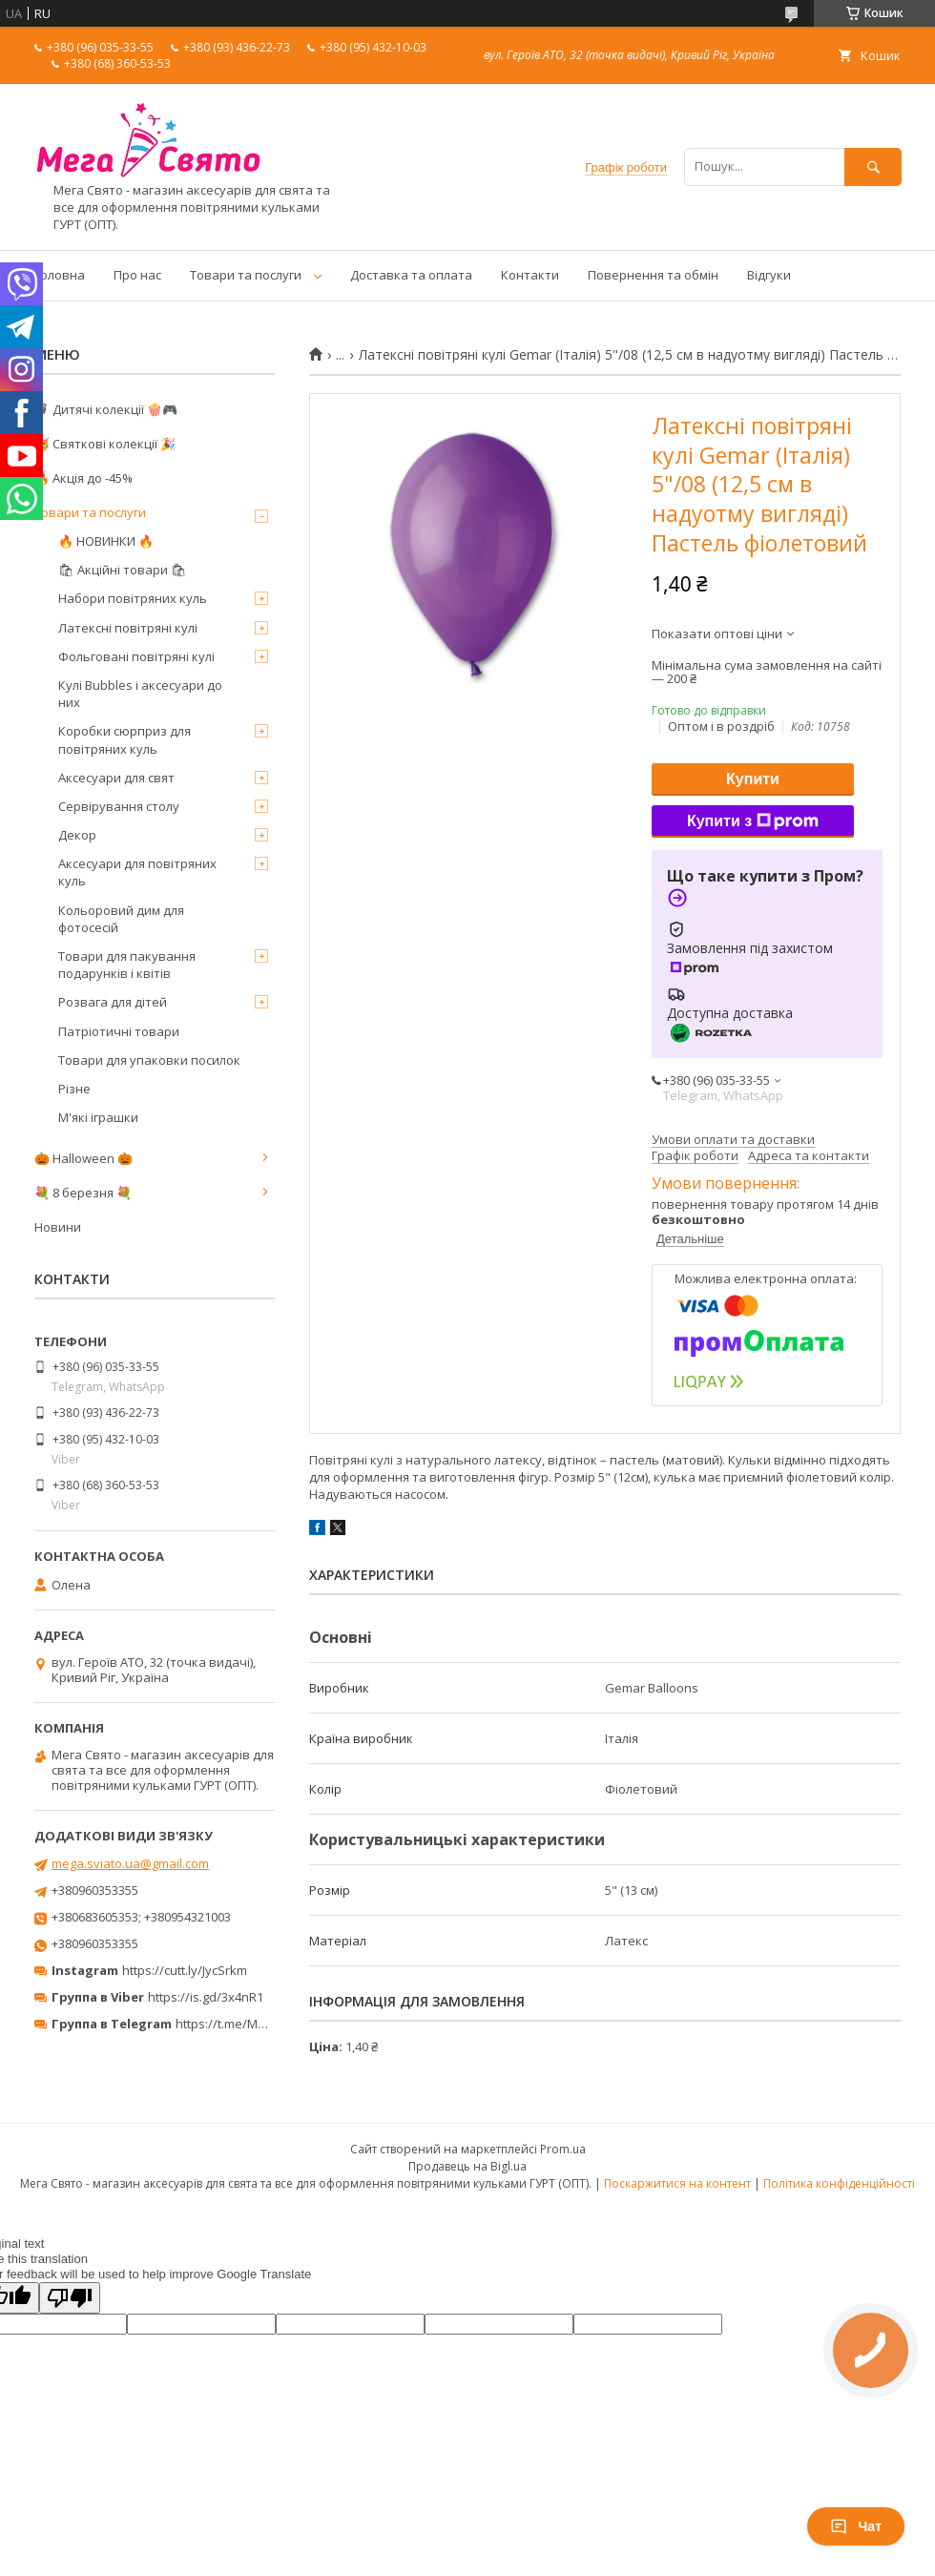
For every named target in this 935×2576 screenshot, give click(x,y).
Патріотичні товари (118, 1031)
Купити (752, 779)
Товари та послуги (245, 274)
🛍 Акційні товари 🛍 (122, 569)
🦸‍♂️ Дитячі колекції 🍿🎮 (105, 409)
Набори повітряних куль (132, 598)
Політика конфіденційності (839, 2183)
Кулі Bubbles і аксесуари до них (140, 693)
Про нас (137, 274)
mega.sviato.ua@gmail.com (130, 1863)
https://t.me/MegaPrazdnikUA (261, 2023)
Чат (856, 2526)
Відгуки (769, 274)
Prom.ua (563, 2149)
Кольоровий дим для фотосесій (121, 919)
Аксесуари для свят (116, 777)
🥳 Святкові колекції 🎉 (105, 443)
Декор (77, 834)
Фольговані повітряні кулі (136, 656)
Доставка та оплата (411, 274)
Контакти (530, 274)
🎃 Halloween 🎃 (83, 1158)
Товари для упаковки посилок (149, 1060)
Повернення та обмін (653, 274)
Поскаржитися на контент (677, 2183)
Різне (74, 1088)
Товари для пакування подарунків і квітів (127, 964)
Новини (57, 1227)
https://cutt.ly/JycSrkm (184, 1970)
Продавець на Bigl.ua (467, 2166)
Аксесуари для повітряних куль (137, 872)
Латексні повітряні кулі (127, 627)
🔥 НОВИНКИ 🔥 (106, 541)
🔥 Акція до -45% (83, 478)
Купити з (753, 821)
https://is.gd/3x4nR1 (205, 1996)
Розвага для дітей (112, 1001)
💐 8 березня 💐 (83, 1192)
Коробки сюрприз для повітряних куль (124, 739)
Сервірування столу (118, 806)
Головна (59, 274)
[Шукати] (873, 166)
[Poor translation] (69, 2298)
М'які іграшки (98, 1117)
